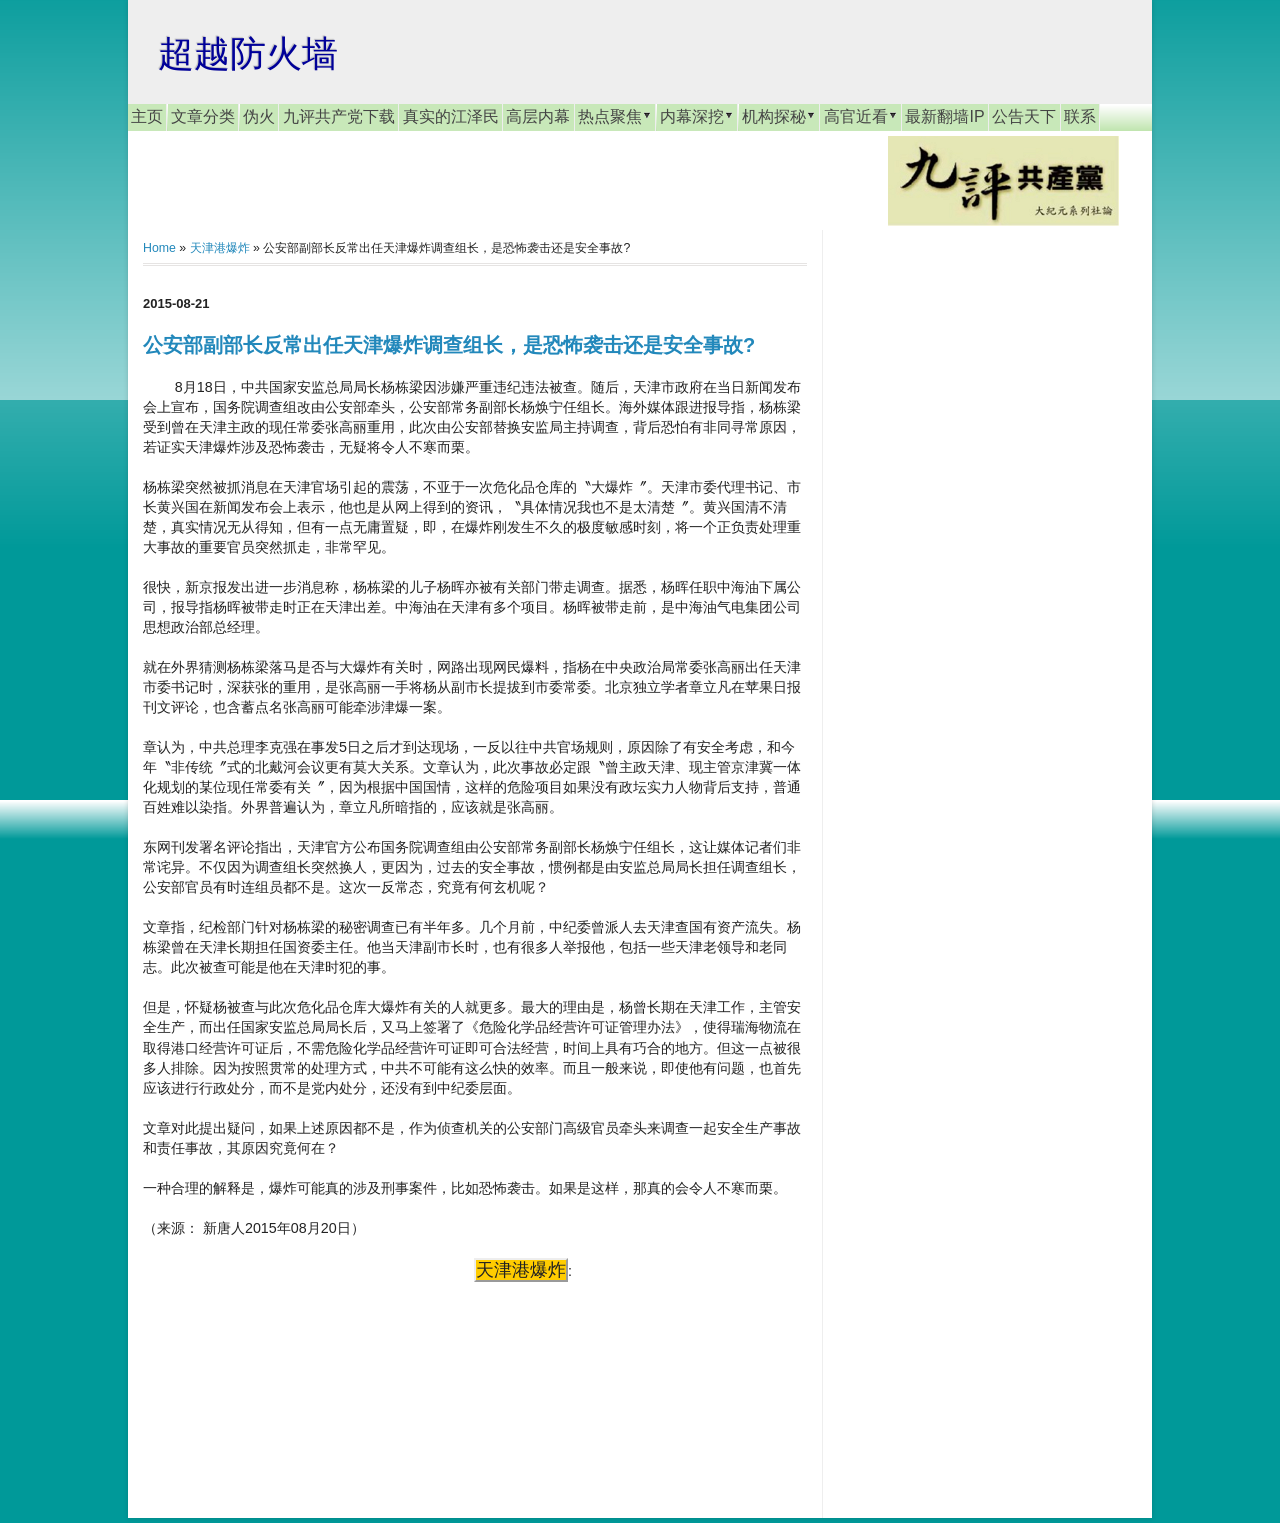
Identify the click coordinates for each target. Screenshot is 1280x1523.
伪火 (259, 116)
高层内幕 (538, 116)
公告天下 (1024, 116)
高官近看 (861, 116)
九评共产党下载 (339, 116)
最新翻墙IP (944, 116)
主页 (147, 116)
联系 (1080, 116)
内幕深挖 (697, 116)
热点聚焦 (615, 116)
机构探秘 (779, 116)
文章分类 (203, 116)
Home (159, 248)
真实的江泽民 (451, 116)
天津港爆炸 (220, 248)
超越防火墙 (248, 53)
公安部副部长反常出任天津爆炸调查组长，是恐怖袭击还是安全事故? (449, 345)
